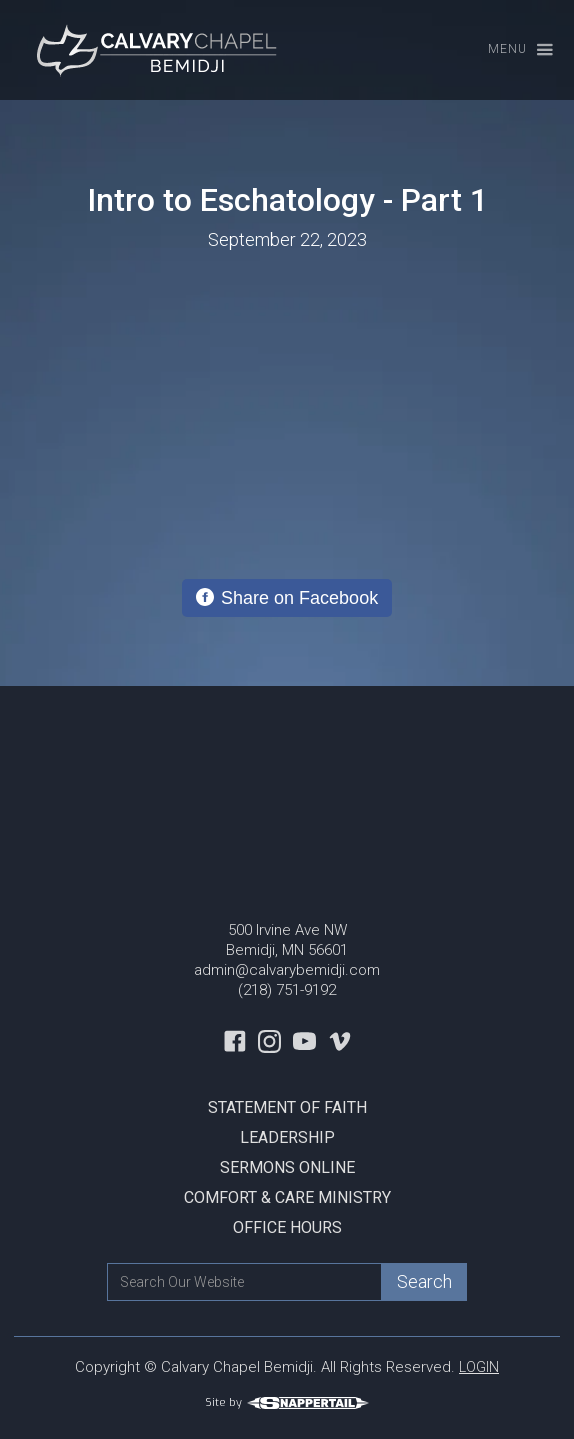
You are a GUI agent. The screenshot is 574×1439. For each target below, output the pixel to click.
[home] (155, 50)
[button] (511, 50)
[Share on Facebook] (286, 598)
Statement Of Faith (287, 1107)
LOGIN (479, 1367)
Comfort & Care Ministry (287, 1197)
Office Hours (287, 1227)
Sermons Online (287, 1167)
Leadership (287, 1137)
